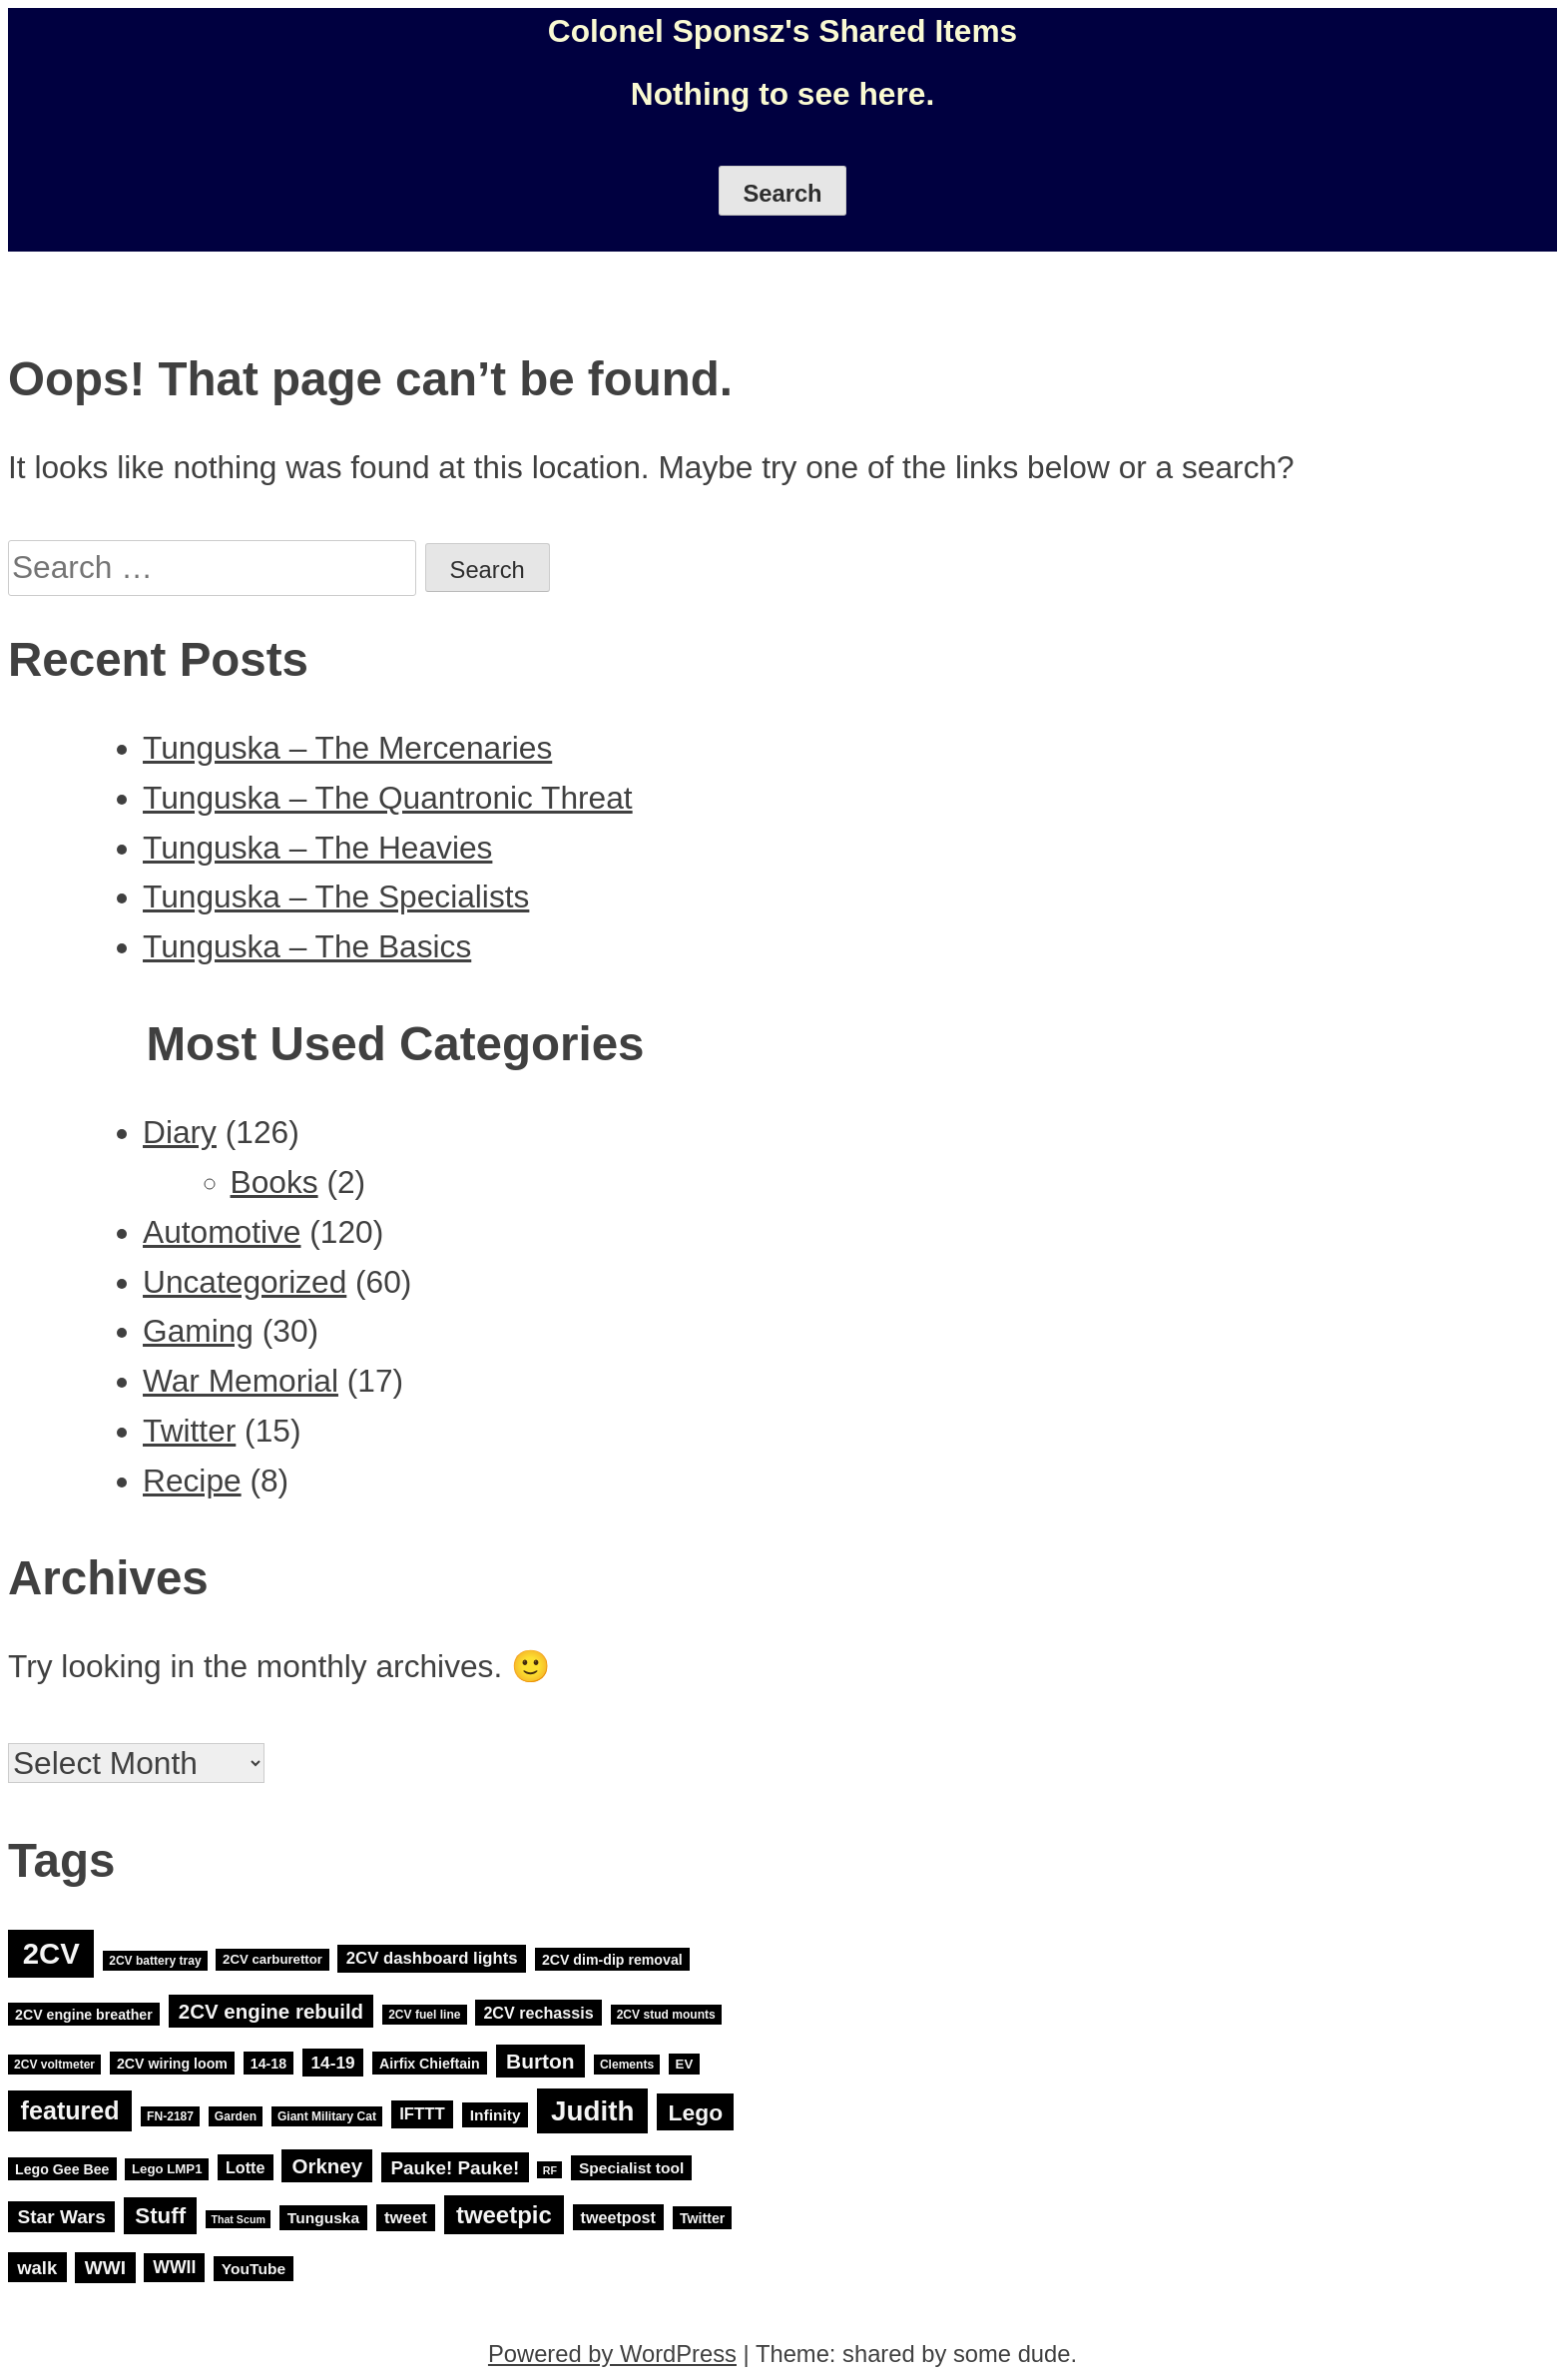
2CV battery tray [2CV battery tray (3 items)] (155, 1961)
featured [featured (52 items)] (70, 2111)
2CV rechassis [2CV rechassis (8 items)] (538, 2013)
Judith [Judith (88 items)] (592, 2110)
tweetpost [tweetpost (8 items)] (618, 2217)
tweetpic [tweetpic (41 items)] (504, 2214)
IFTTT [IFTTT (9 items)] (422, 2114)
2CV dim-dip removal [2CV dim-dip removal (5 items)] (612, 1960)
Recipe (192, 1480)
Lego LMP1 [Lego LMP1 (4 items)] (167, 2168)
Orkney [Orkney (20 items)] (327, 2165)
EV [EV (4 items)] (685, 2064)
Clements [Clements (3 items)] (627, 2065)
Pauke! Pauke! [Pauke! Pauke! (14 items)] (454, 2166)
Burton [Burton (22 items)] (540, 2061)
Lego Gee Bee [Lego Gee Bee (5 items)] (62, 2168)
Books (274, 1182)
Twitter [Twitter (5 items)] (702, 2218)
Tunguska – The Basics (307, 946)
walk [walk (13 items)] (37, 2267)
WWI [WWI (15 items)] (105, 2267)
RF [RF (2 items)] (550, 2169)
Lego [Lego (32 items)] (696, 2112)
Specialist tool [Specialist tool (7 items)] (631, 2167)
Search (782, 193)
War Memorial (240, 1381)
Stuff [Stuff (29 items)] (160, 2215)
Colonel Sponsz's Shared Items (782, 31)
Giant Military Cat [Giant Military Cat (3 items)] (326, 2116)
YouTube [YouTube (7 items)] (253, 2268)
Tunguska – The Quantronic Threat (388, 798)
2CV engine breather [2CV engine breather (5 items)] (84, 2014)
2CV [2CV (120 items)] (51, 1954)
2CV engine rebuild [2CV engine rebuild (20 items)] (271, 2011)
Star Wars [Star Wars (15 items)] (62, 2216)
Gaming (198, 1331)
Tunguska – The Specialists (336, 896)
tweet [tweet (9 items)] (405, 2217)
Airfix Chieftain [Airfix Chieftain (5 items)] (429, 2064)
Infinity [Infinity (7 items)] (495, 2114)
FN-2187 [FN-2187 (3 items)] (170, 2116)
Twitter (189, 1431)
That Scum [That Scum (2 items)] (237, 2219)
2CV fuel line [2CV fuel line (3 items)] (424, 2015)
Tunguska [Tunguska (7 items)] (323, 2217)
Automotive (221, 1232)
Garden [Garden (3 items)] (236, 2116)
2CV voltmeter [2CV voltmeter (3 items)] (54, 2065)
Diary (180, 1132)
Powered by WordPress (612, 2353)
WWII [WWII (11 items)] (174, 2268)
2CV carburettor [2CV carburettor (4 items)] (272, 1960)
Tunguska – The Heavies (317, 848)
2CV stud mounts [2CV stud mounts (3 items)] (666, 2015)
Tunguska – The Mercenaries (347, 748)
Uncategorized (244, 1282)
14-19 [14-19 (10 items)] (333, 2063)
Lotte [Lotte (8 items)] (245, 2167)
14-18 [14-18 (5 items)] (268, 2064)
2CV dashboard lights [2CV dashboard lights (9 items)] (432, 1959)
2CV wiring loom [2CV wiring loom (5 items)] (172, 2064)
